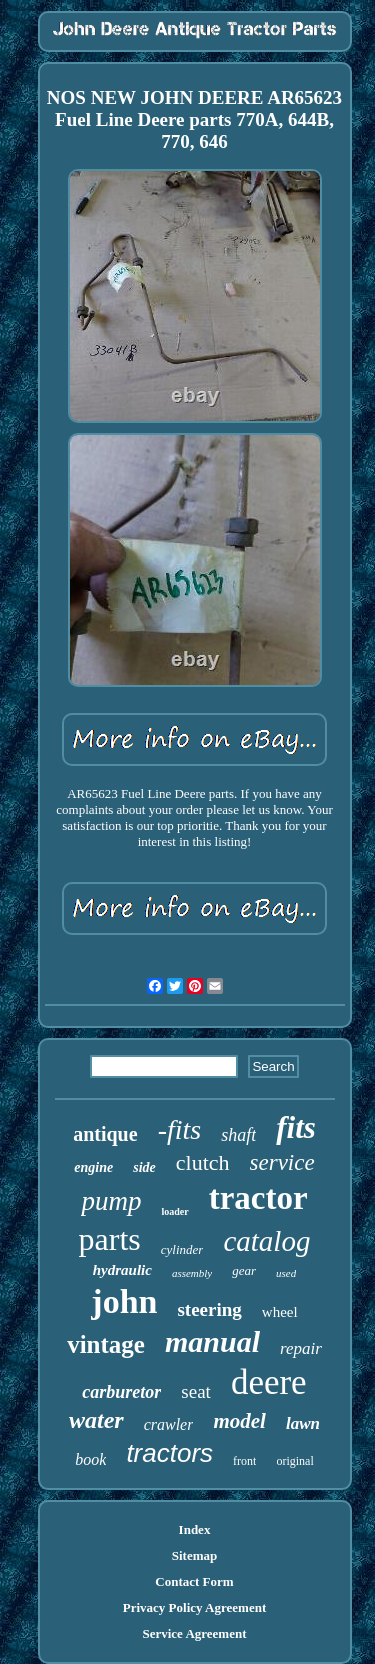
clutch (203, 1162)
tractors (169, 1453)
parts (110, 1239)
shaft (238, 1135)
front (244, 1461)
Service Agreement (194, 1633)
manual (212, 1341)
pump (111, 1201)
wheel (280, 1312)
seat (196, 1391)
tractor (258, 1198)
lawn (303, 1423)
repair (301, 1348)
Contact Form (194, 1581)
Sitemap (195, 1555)
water (96, 1420)
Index (195, 1529)
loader (174, 1211)
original (294, 1461)
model (239, 1421)
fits (296, 1127)
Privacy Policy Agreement (194, 1607)
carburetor (121, 1392)
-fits (180, 1129)
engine (93, 1167)
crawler (169, 1424)
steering (209, 1309)
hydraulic (122, 1270)
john (124, 1301)
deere (269, 1382)
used (286, 1273)
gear (244, 1270)
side (144, 1167)
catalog (266, 1241)
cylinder (182, 1249)
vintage (106, 1344)
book (90, 1459)
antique (105, 1134)
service (282, 1162)
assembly (192, 1273)
